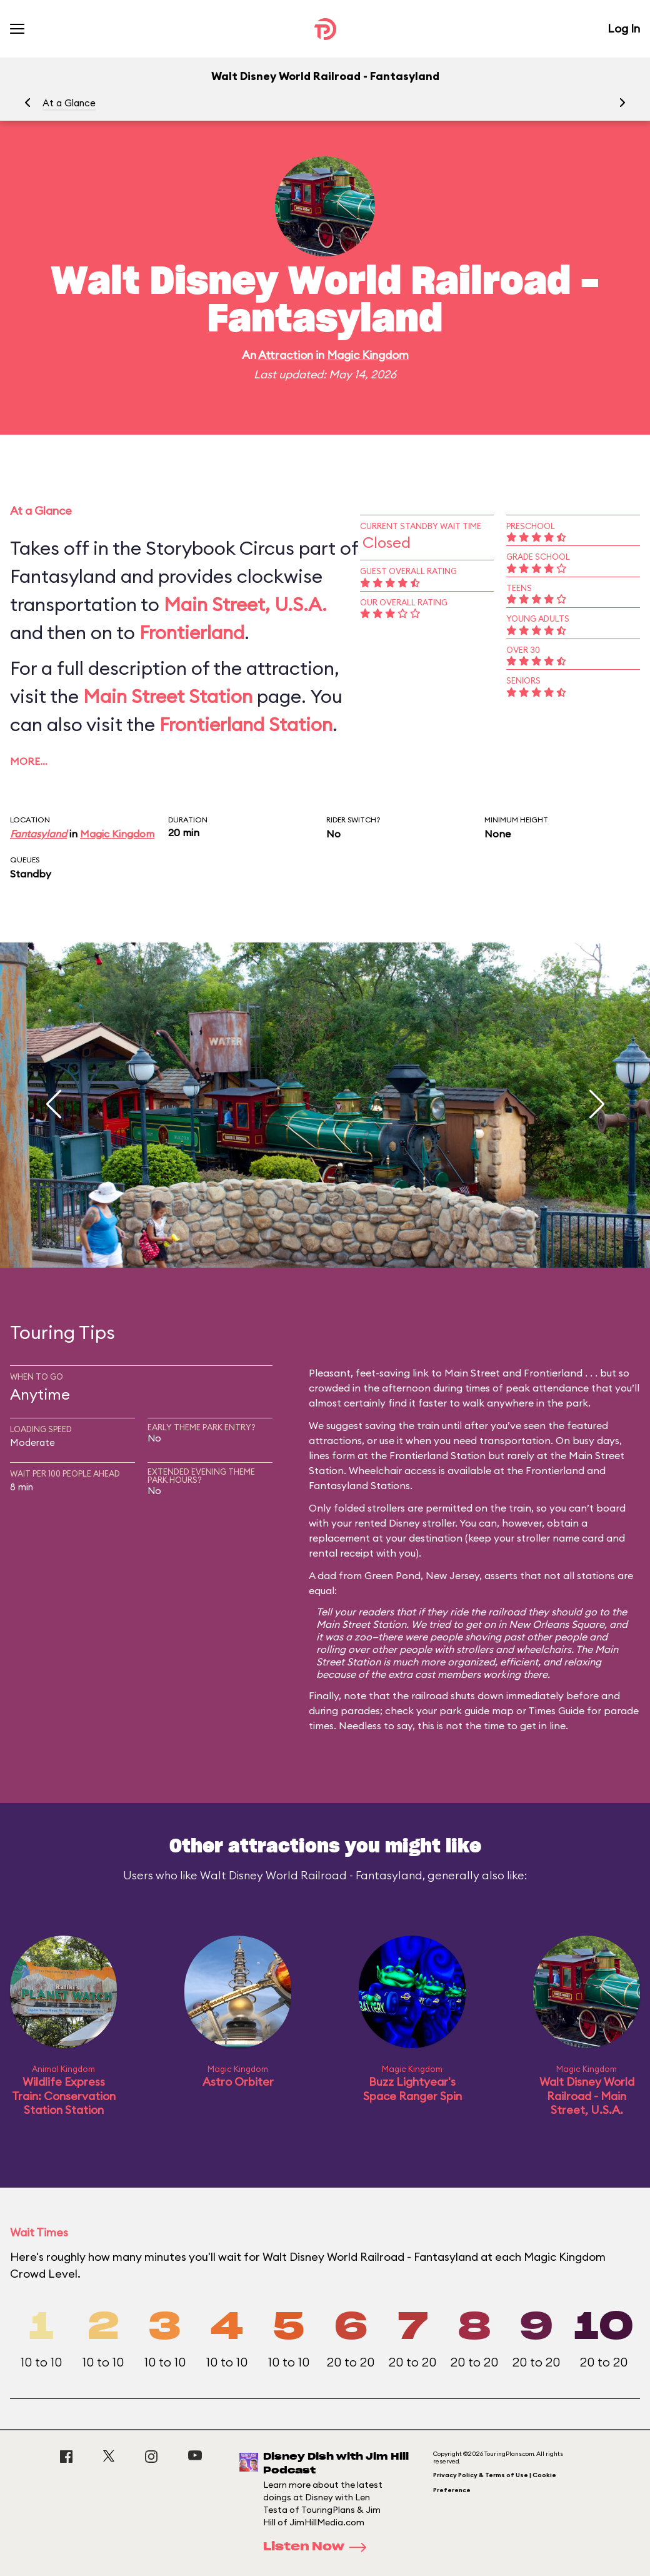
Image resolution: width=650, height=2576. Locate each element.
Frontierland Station (245, 724)
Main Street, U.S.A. (245, 604)
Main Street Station (167, 696)
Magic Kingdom (368, 355)
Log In (624, 28)
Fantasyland (38, 833)
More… (29, 761)
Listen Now (318, 2547)
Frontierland (191, 632)
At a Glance (69, 103)
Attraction (285, 355)
